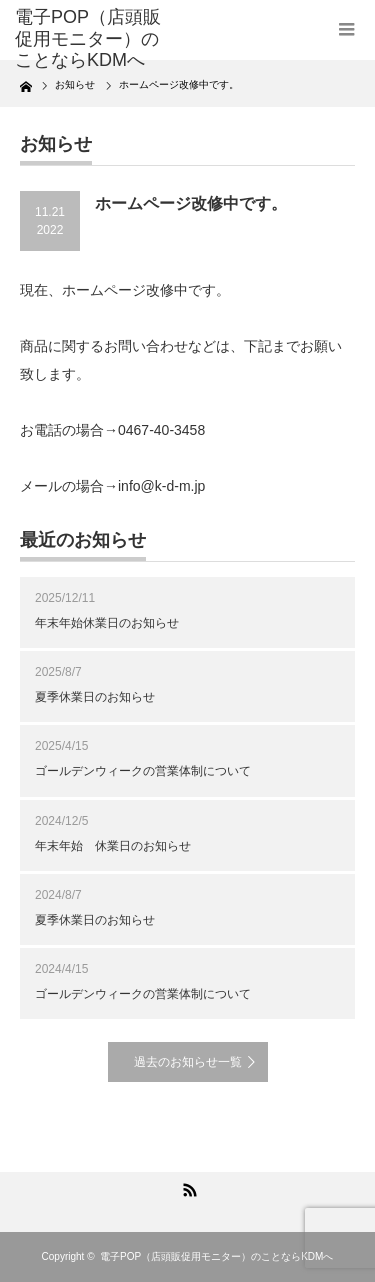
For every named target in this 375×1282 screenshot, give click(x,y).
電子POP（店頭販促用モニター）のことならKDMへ (216, 1256)
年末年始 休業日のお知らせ (113, 846)
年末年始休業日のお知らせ (107, 623)
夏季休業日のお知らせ (95, 697)
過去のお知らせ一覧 (188, 1062)
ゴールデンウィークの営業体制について (143, 771)
